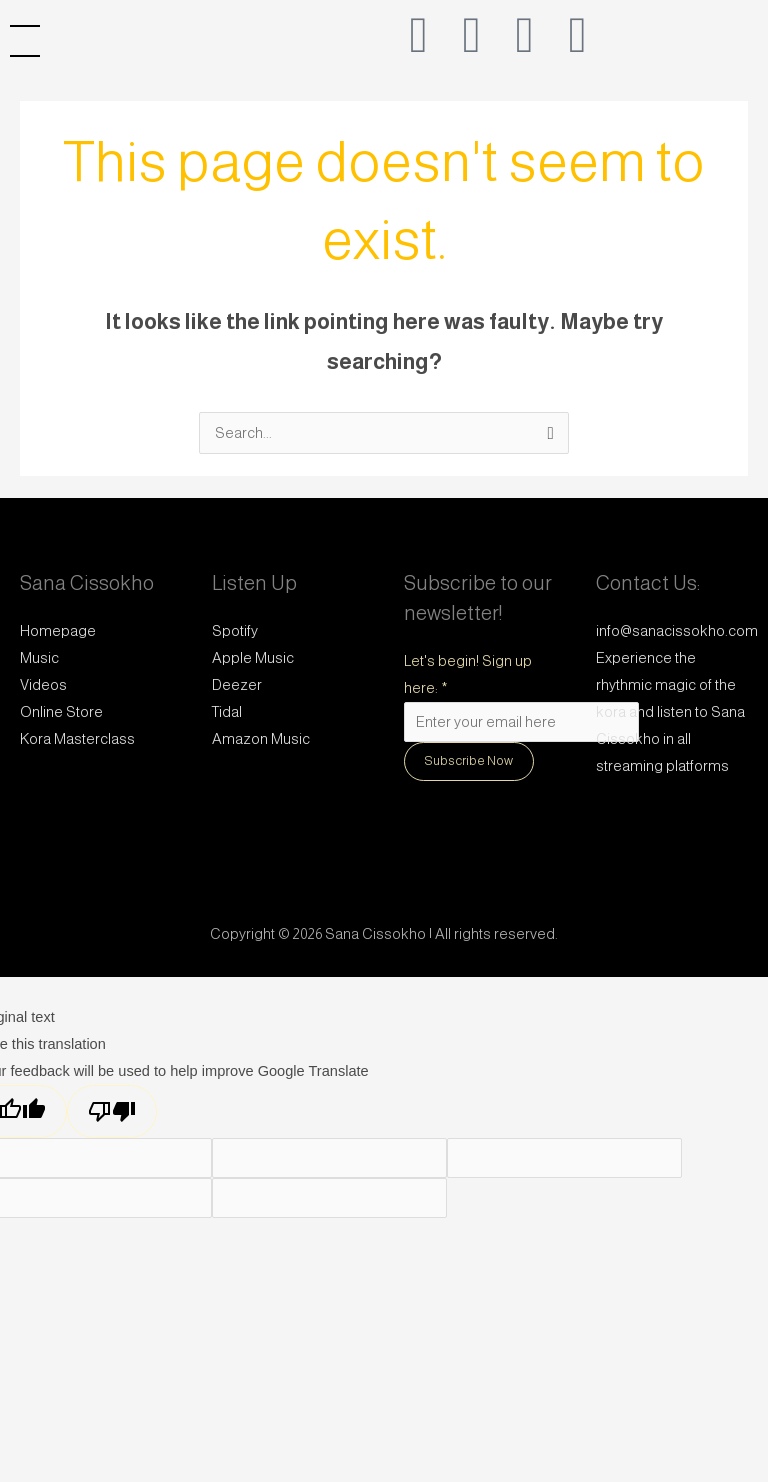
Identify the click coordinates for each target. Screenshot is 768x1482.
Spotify (235, 631)
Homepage (58, 631)
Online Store (61, 712)
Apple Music (253, 658)
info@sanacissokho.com (677, 631)
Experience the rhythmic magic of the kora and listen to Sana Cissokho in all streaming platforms (670, 712)
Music (39, 658)
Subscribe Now (469, 760)
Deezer (237, 685)
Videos (43, 685)
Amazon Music (261, 739)
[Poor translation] (112, 1111)
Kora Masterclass (77, 739)
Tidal (227, 712)
